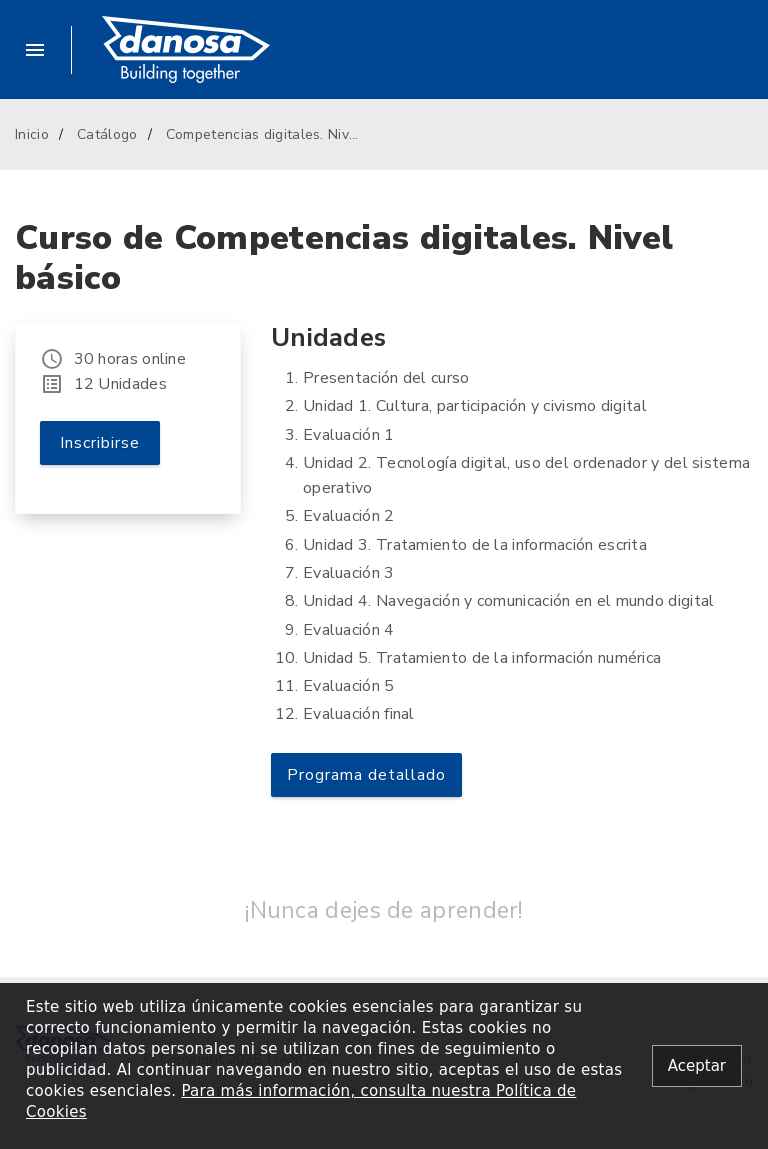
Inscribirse (100, 443)
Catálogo (107, 134)
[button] (43, 50)
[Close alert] (697, 1066)
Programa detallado (366, 775)
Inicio (32, 134)
